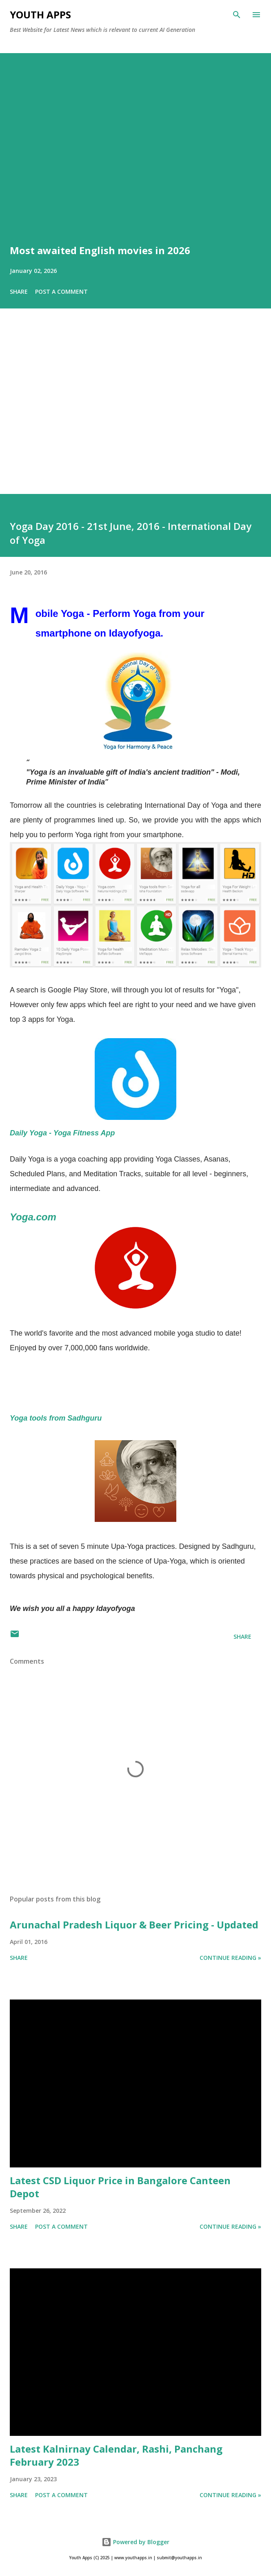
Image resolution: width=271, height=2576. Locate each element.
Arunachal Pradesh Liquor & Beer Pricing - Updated (134, 1924)
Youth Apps (40, 14)
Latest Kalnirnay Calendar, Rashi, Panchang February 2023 (116, 2455)
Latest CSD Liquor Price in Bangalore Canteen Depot (120, 2187)
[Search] (237, 15)
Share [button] (19, 291)
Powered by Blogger (135, 2542)
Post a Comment (61, 291)
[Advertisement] (135, 412)
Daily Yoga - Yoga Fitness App (62, 1133)
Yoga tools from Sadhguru (56, 1418)
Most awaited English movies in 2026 (100, 250)
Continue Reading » (230, 1958)
